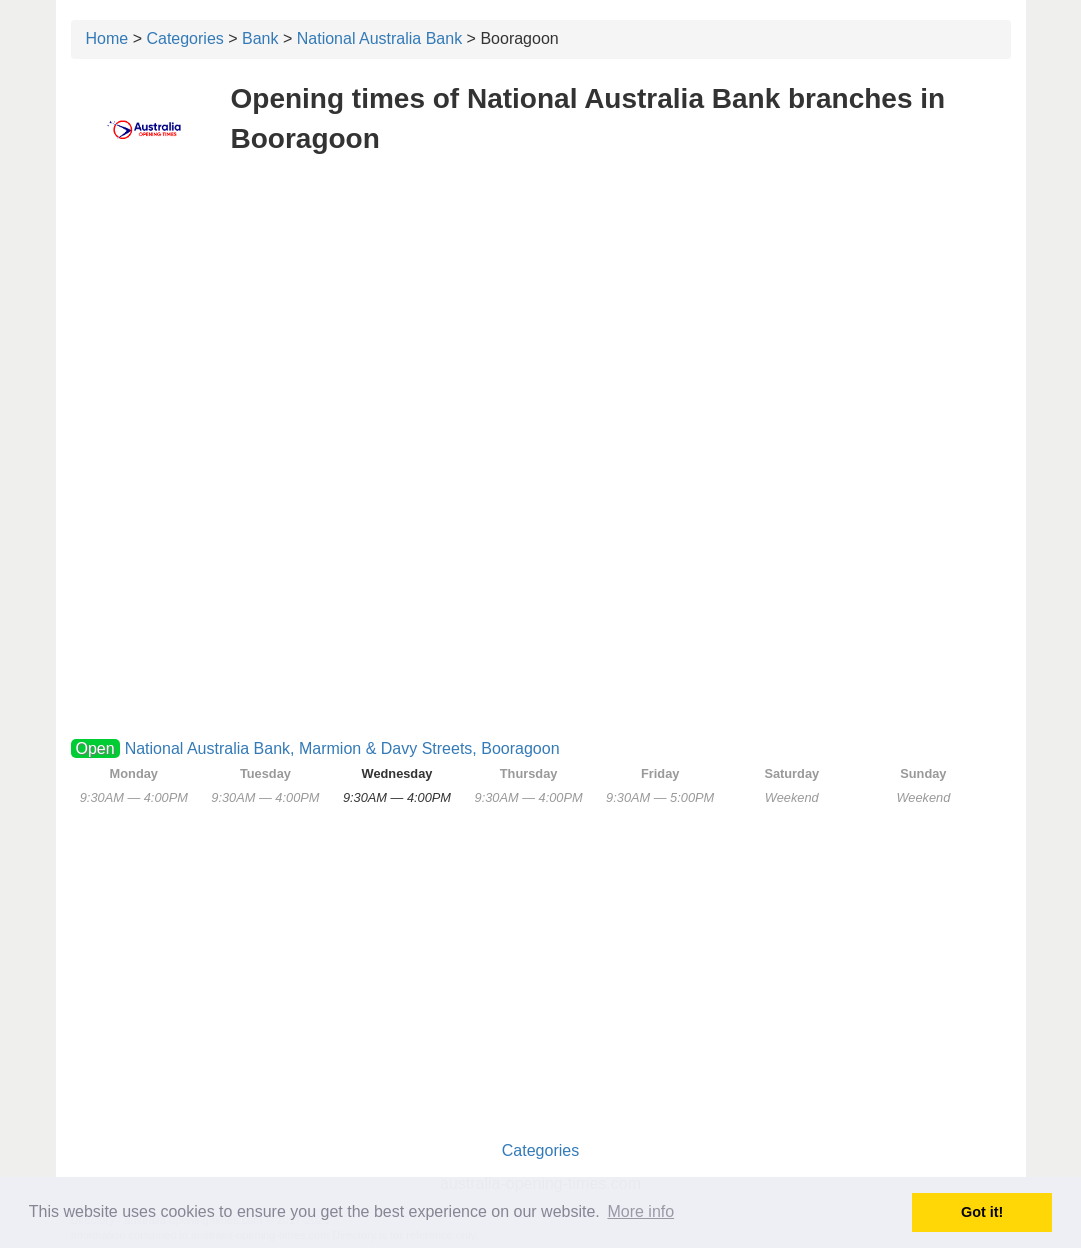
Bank (260, 38)
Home (107, 38)
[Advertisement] (541, 318)
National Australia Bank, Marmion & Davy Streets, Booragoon (342, 748)
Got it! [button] (982, 1212)
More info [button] (640, 1211)
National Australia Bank (379, 38)
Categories (184, 38)
